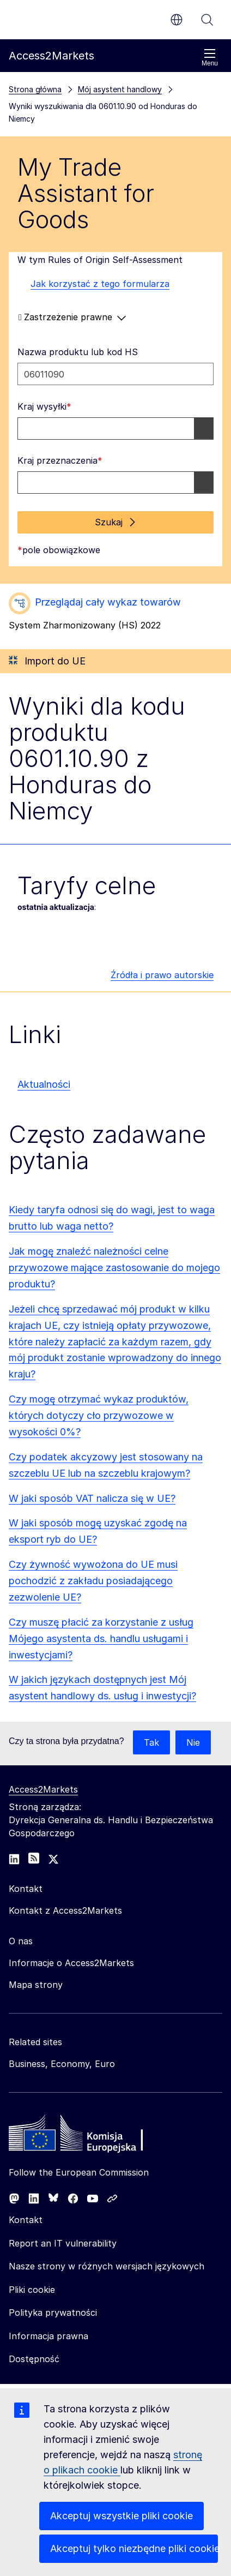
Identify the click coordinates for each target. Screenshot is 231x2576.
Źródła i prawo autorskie (162, 974)
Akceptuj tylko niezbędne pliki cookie (134, 2548)
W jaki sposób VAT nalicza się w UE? (92, 1498)
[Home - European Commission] (88, 2135)
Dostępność (34, 2358)
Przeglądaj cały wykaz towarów (108, 602)
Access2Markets (43, 1789)
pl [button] (176, 19)
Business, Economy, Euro (62, 2063)
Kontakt (25, 2219)
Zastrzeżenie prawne (72, 317)
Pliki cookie (32, 2289)
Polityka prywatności (53, 2312)
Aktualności (43, 1084)
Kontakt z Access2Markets (65, 1910)
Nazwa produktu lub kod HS (77, 351)
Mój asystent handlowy (120, 89)
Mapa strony (36, 1984)
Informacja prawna (48, 2336)
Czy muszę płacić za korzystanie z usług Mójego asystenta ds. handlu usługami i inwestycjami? (101, 1638)
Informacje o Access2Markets (71, 1962)
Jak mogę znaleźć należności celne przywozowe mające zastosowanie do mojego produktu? (114, 1267)
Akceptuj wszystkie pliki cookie (121, 2515)
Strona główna (35, 89)
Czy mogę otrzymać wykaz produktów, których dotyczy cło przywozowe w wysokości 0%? (99, 1415)
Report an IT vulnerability (63, 2243)
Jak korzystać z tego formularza (93, 283)
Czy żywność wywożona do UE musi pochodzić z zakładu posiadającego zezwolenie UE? (93, 1581)
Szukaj (207, 19)
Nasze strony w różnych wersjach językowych (106, 2266)
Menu (210, 57)
